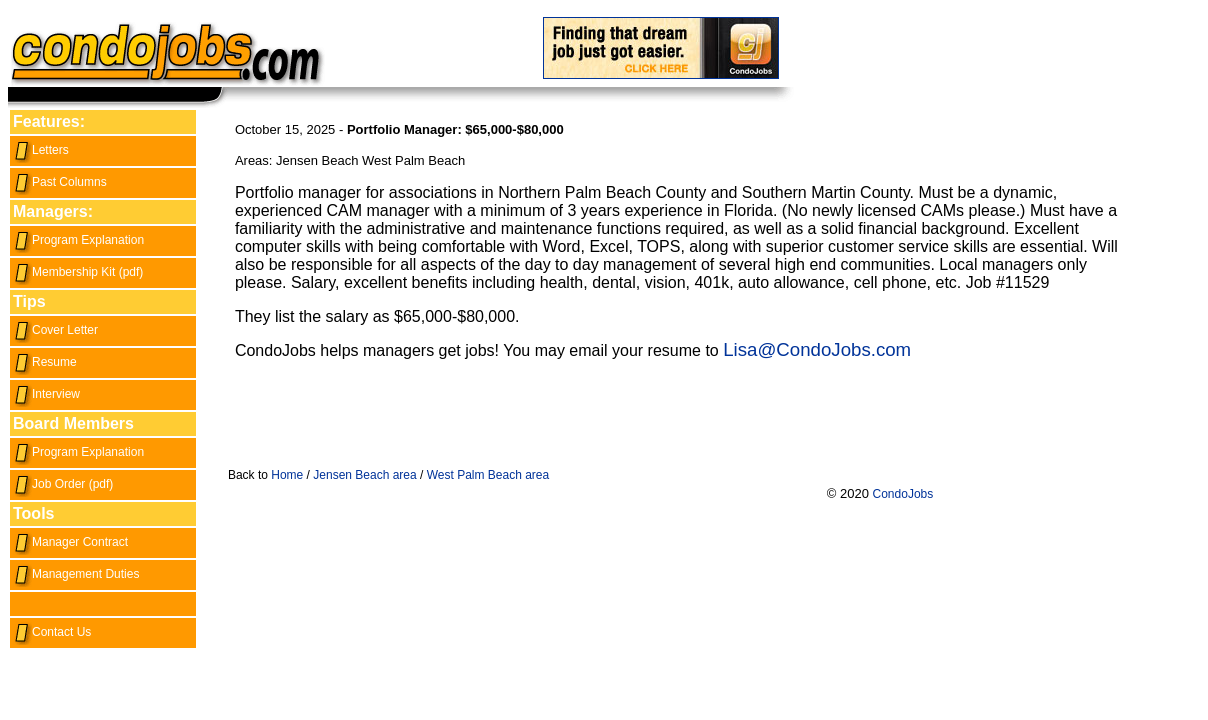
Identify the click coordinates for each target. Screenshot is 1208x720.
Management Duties (76, 574)
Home (287, 475)
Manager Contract (70, 542)
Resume (45, 362)
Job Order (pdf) (63, 484)
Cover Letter (55, 330)
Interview (46, 394)
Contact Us (52, 632)
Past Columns (60, 182)
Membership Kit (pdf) (78, 272)
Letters (41, 150)
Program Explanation (78, 240)
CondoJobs (903, 494)
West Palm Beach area (488, 475)
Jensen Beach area (364, 475)
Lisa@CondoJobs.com (817, 349)
